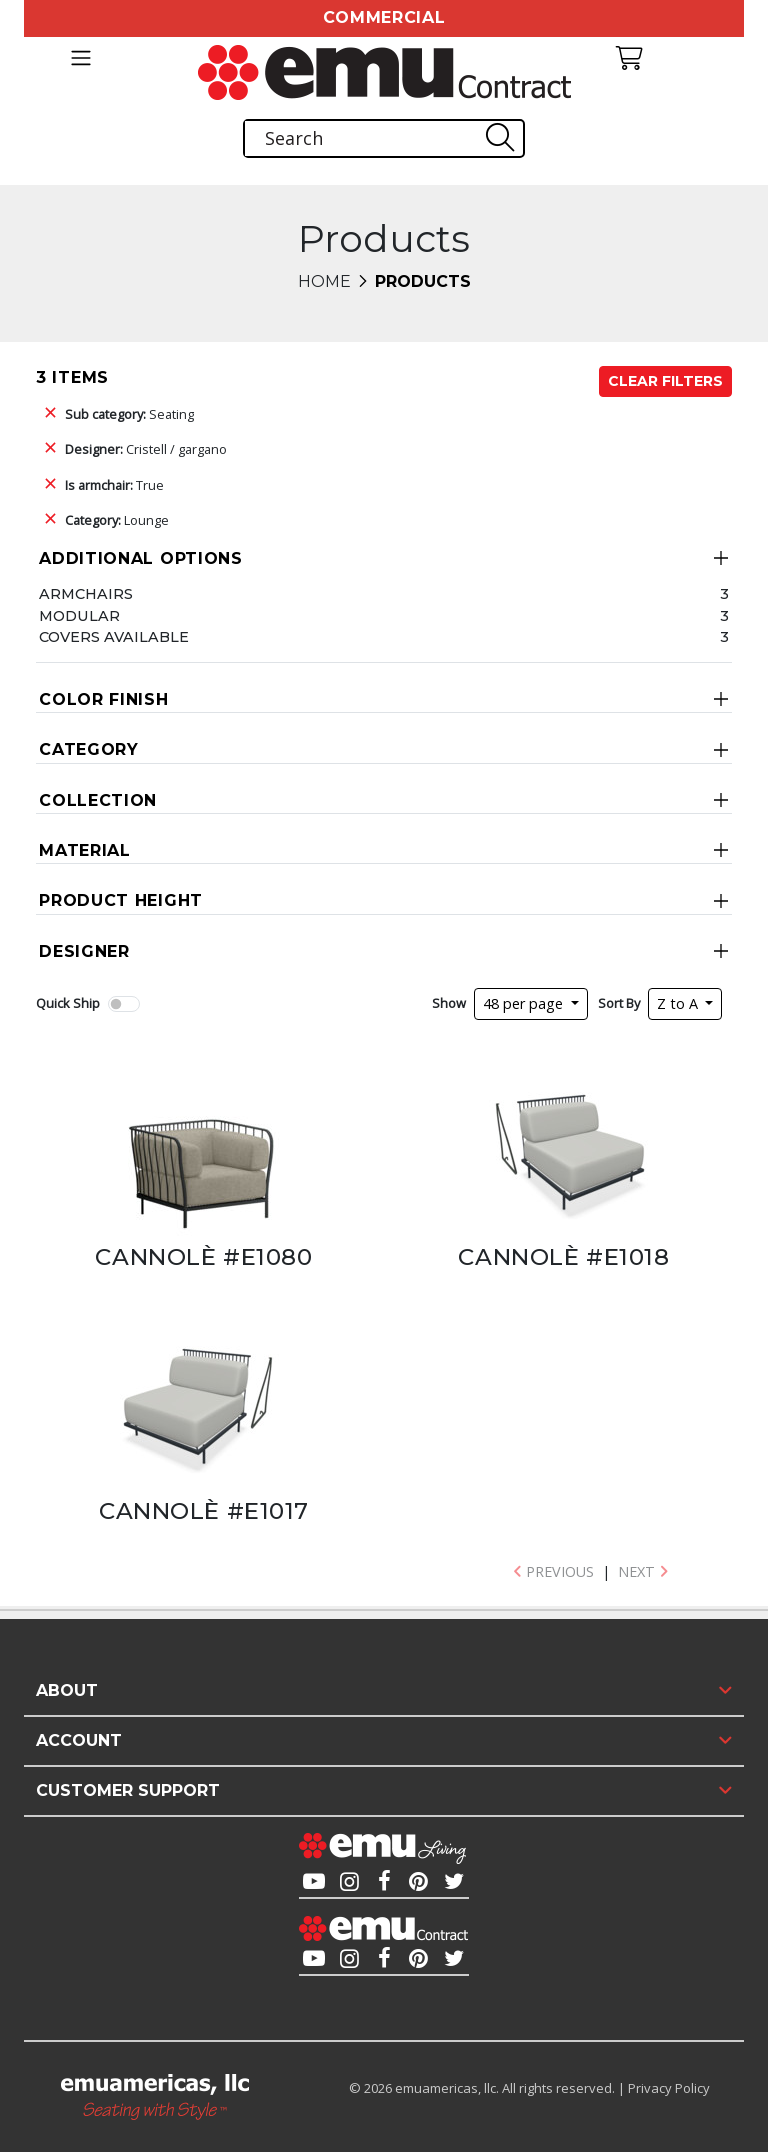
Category (89, 749)
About (67, 1690)
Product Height (121, 900)
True (114, 485)
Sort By (619, 1003)
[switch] (124, 1004)
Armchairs (86, 594)
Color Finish (103, 699)
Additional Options (141, 558)
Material (85, 850)
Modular (79, 616)
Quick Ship (68, 1003)
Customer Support (128, 1790)
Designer (84, 951)
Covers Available (114, 637)
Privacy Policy (669, 2088)
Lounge (117, 520)
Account (79, 1740)
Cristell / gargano (146, 449)
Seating (129, 414)
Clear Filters (665, 381)
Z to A (679, 1003)
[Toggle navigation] (80, 58)
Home (324, 281)
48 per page (525, 1003)
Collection (98, 800)
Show (449, 1003)
